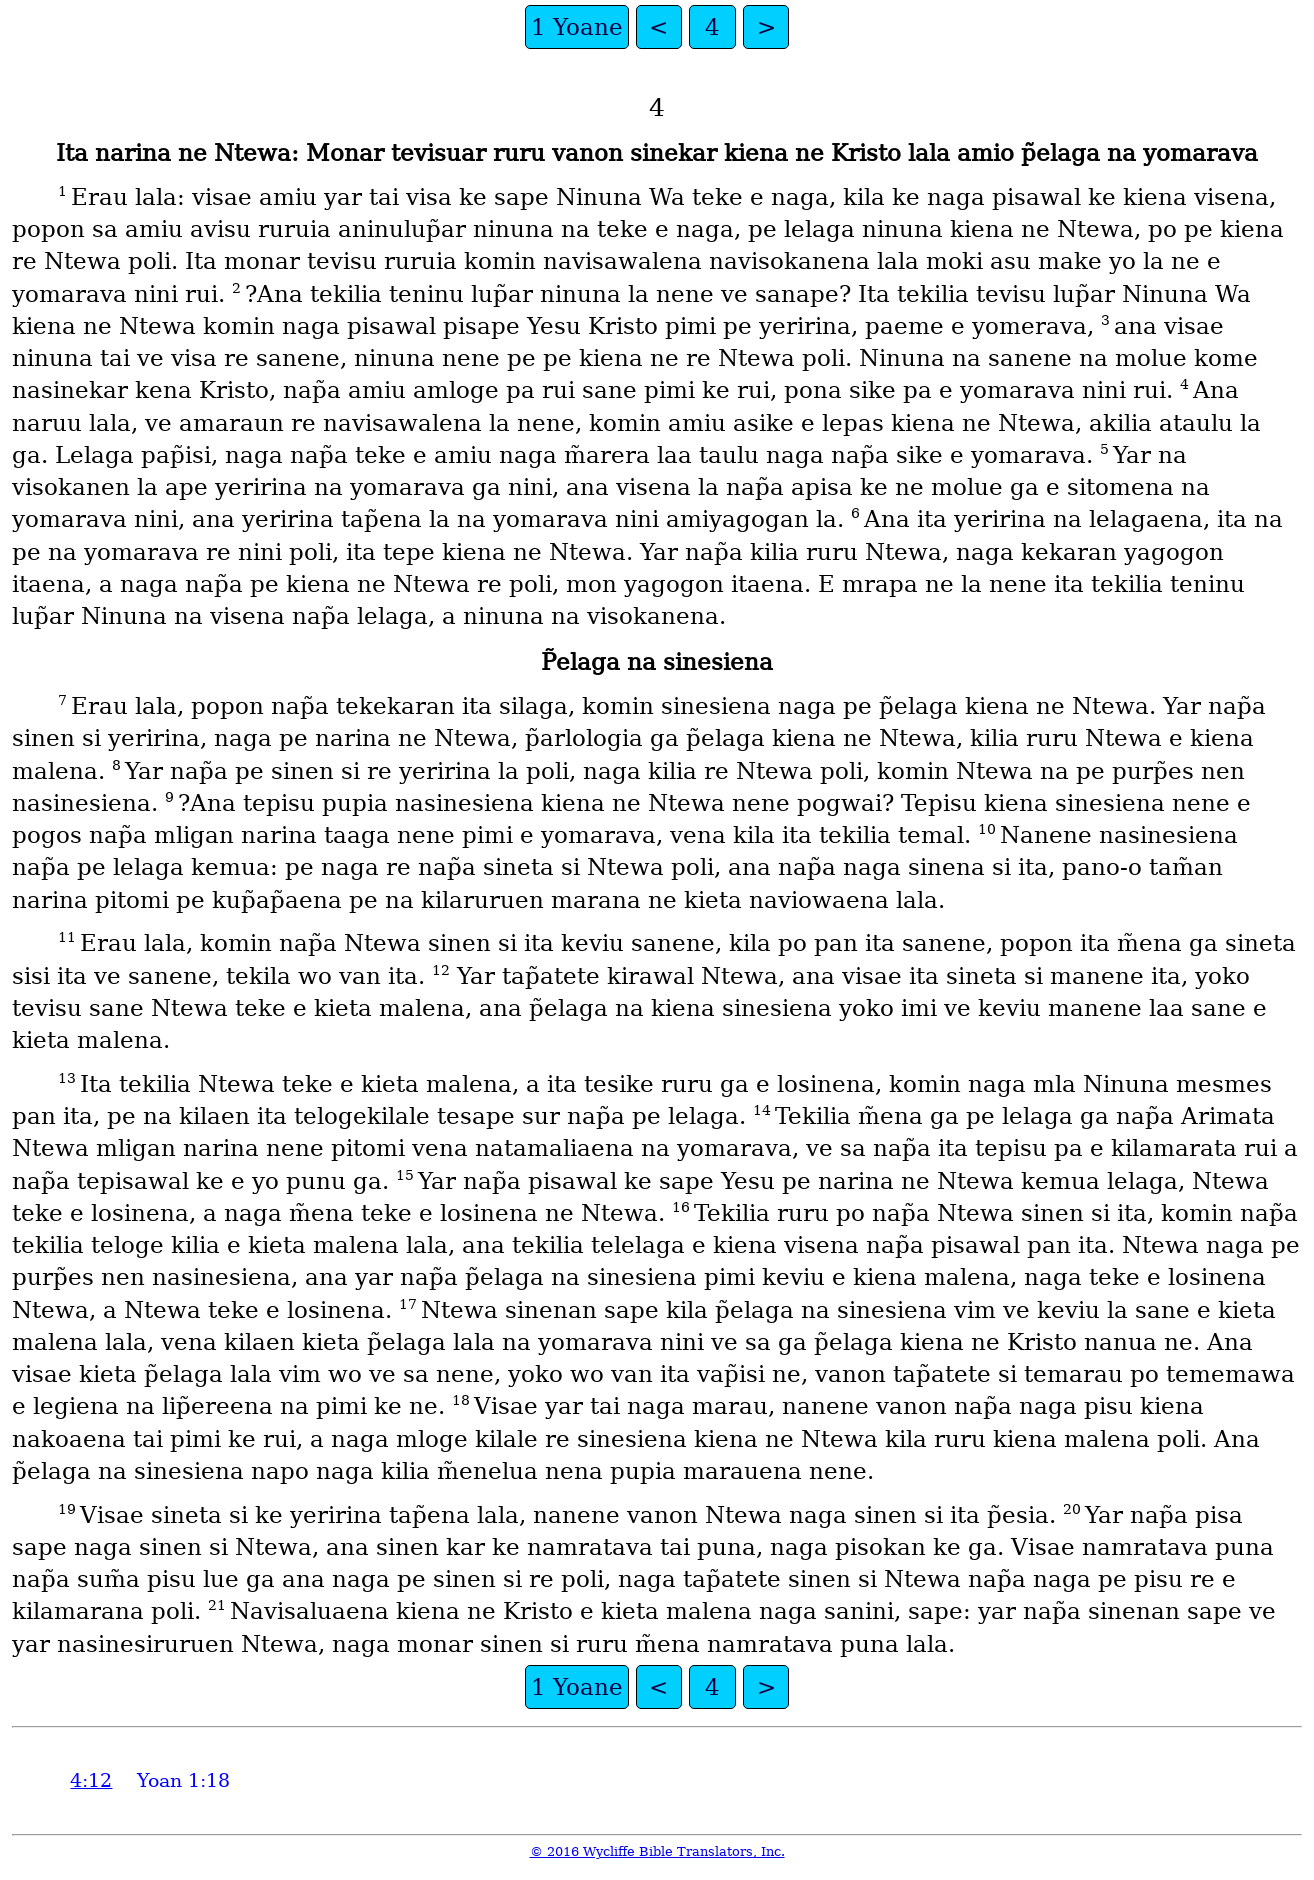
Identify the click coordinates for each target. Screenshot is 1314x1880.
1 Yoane (577, 27)
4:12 (91, 1780)
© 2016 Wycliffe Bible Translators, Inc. (657, 1851)
